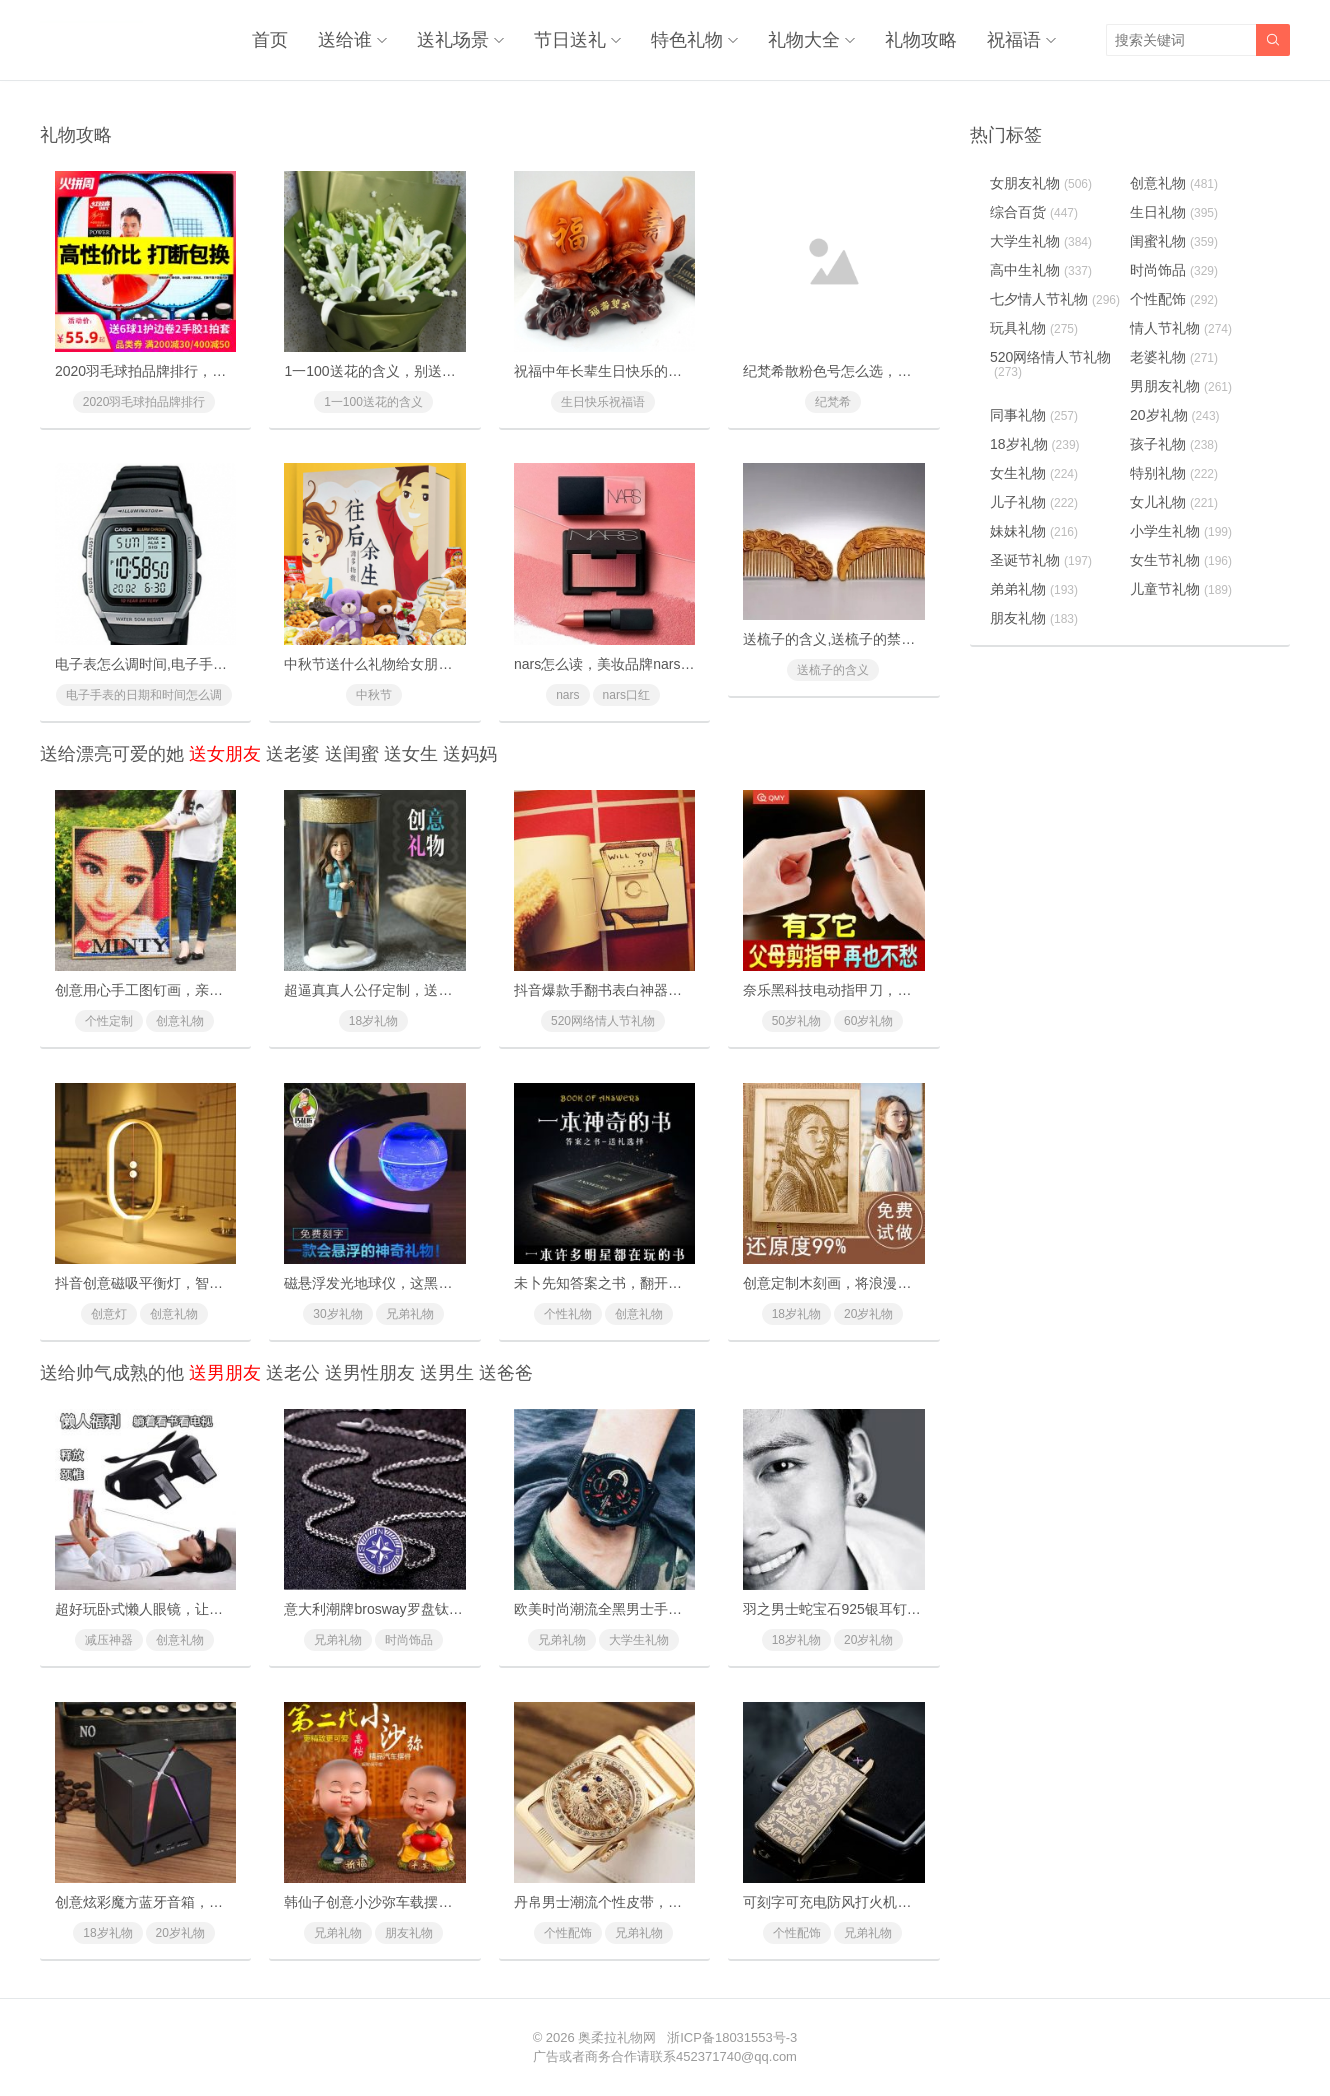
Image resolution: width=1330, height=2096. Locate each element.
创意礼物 (180, 1021)
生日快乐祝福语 (603, 402)
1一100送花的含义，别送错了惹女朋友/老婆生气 (434, 371)
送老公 (293, 1373)
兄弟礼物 (410, 1314)
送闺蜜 (352, 754)
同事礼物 (1034, 415)
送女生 (411, 754)
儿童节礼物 (1181, 589)
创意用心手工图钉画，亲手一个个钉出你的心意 (202, 990)
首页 (270, 40)
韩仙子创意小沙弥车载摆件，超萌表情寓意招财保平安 (452, 1902)
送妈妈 (470, 754)
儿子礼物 (1034, 502)
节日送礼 (570, 40)
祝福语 (1014, 40)
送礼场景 (453, 40)
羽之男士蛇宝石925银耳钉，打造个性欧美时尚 (887, 1609)
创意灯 (109, 1314)
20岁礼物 (868, 1314)
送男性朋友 (370, 1373)
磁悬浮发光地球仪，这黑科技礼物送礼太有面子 (431, 1283)
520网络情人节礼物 (603, 1021)
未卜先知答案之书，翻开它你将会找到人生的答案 (668, 1283)
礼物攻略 (921, 40)
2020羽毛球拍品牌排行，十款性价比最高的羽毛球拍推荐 (231, 371)
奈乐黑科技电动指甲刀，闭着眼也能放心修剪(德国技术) (915, 990)
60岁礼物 (868, 1021)
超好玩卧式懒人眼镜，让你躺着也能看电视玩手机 (209, 1609)
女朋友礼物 (1041, 183)
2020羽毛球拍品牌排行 (144, 402)
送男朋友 (225, 1373)
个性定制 (109, 1021)
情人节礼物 (1181, 328)
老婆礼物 (1174, 357)
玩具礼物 (1034, 328)
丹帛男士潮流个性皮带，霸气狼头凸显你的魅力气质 (675, 1902)
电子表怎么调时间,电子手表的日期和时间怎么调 (204, 664)
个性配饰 (568, 1933)
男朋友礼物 (1181, 386)
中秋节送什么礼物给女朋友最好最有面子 (410, 664)
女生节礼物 (1181, 560)
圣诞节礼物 (1041, 560)
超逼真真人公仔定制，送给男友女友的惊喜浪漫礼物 (445, 990)
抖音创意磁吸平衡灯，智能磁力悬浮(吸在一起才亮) (213, 1283)
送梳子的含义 (833, 670)
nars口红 (626, 695)
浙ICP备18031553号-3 (732, 2037)
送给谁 (345, 40)
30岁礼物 (337, 1314)
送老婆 (293, 754)
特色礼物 (687, 40)
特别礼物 (1174, 473)
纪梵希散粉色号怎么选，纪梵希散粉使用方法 (883, 371)
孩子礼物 (1174, 444)
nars (567, 695)
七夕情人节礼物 (1055, 299)
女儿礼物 (1174, 502)
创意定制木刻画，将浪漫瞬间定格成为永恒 (876, 1283)
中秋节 (374, 695)
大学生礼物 (639, 1640)
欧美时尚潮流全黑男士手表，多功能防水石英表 (661, 1609)
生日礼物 (1174, 212)
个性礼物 (568, 1314)
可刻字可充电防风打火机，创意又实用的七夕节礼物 (904, 1902)
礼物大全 (804, 40)
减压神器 (109, 1640)
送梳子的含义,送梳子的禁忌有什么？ (857, 639)
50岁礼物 (796, 1021)
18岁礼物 (373, 1021)
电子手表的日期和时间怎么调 (144, 695)
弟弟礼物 (1034, 589)
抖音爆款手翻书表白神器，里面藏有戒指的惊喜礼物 (675, 990)
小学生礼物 (1181, 531)
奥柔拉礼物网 (617, 2037)
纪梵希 (833, 402)
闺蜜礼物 (1174, 241)
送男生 (447, 1373)
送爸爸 (506, 1373)
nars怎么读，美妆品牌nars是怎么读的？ (639, 664)
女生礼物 (1034, 473)
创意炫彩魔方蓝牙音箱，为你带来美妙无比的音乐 (209, 1902)
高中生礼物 (1041, 270)
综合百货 (1034, 212)
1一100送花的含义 (373, 402)
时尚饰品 (409, 1640)
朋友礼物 (409, 1933)
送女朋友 (225, 754)
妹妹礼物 (1034, 531)
